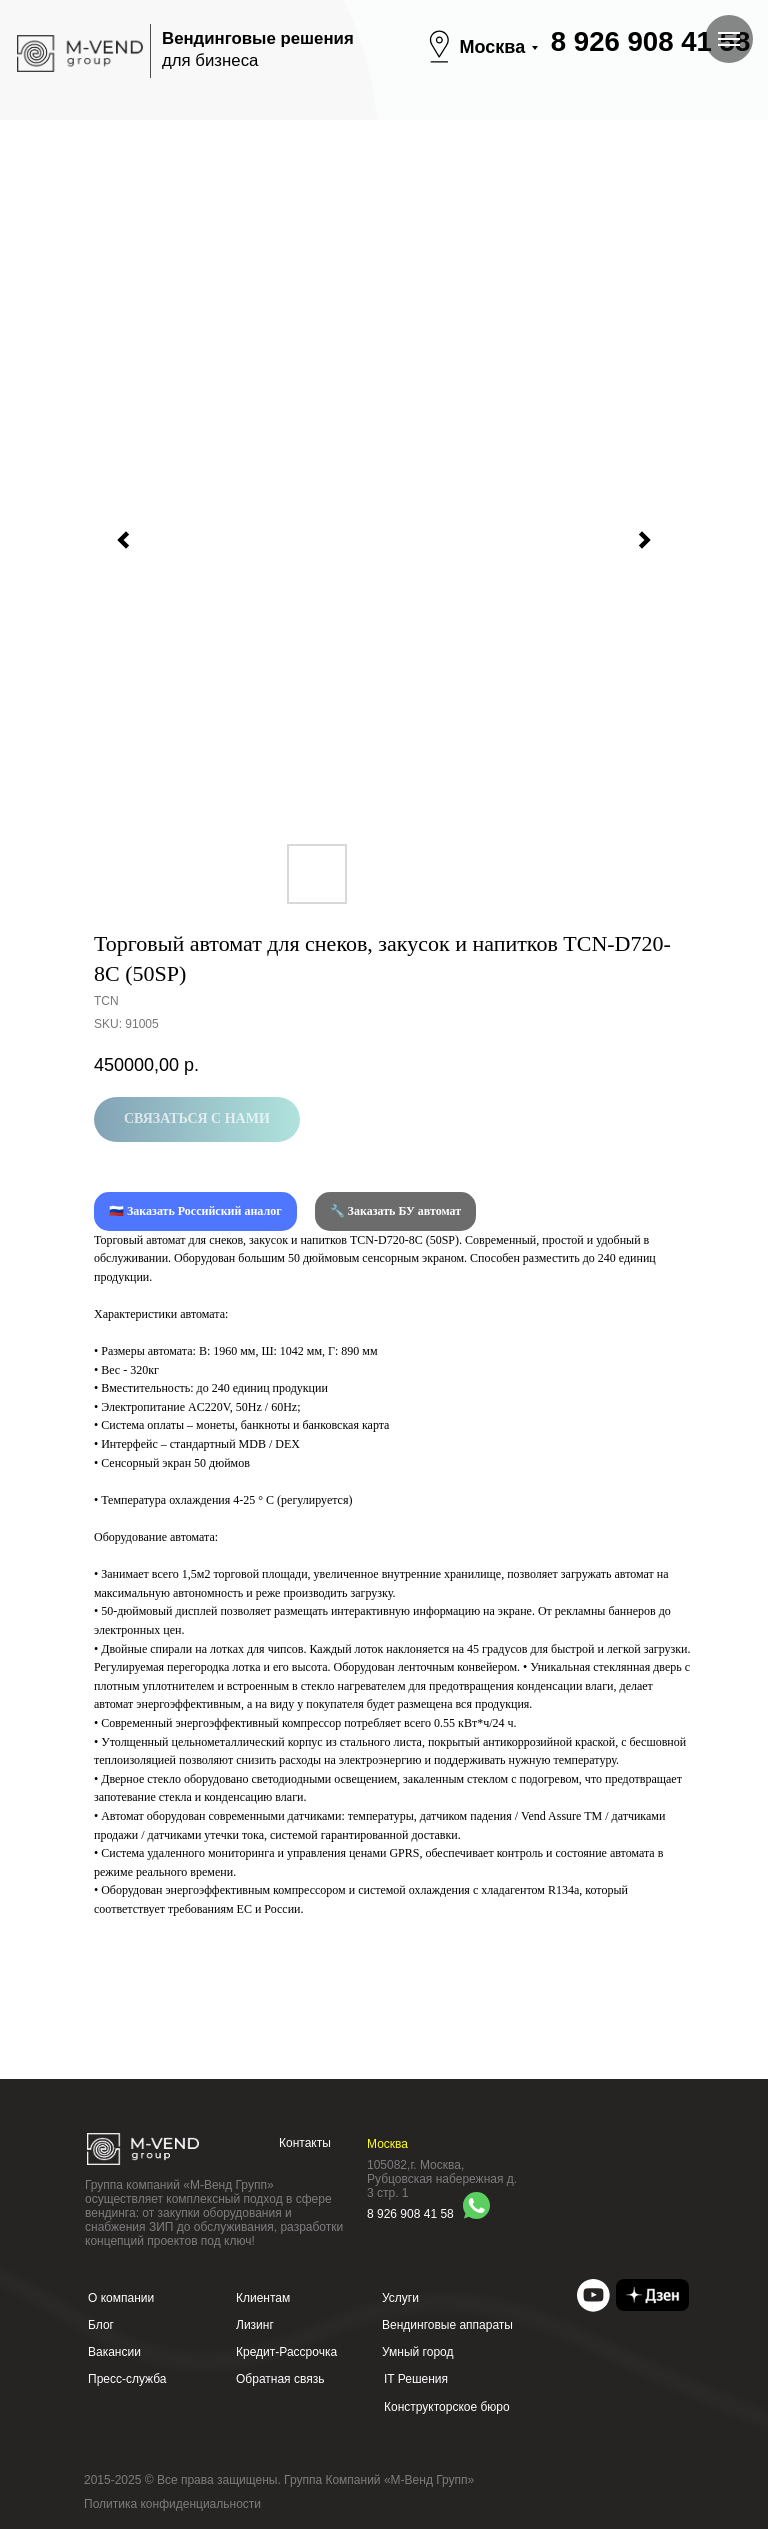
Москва (493, 47)
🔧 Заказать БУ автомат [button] (396, 1211)
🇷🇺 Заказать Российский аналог (195, 1211)
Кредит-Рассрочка (286, 2352)
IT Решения (416, 2379)
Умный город (418, 2352)
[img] (593, 2295)
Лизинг (255, 2325)
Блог (101, 2325)
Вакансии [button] (114, 2352)
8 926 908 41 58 (650, 41)
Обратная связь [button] (280, 2379)
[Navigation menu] (729, 39)
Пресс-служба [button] (127, 2379)
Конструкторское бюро (447, 2407)
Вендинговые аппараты (447, 2325)
